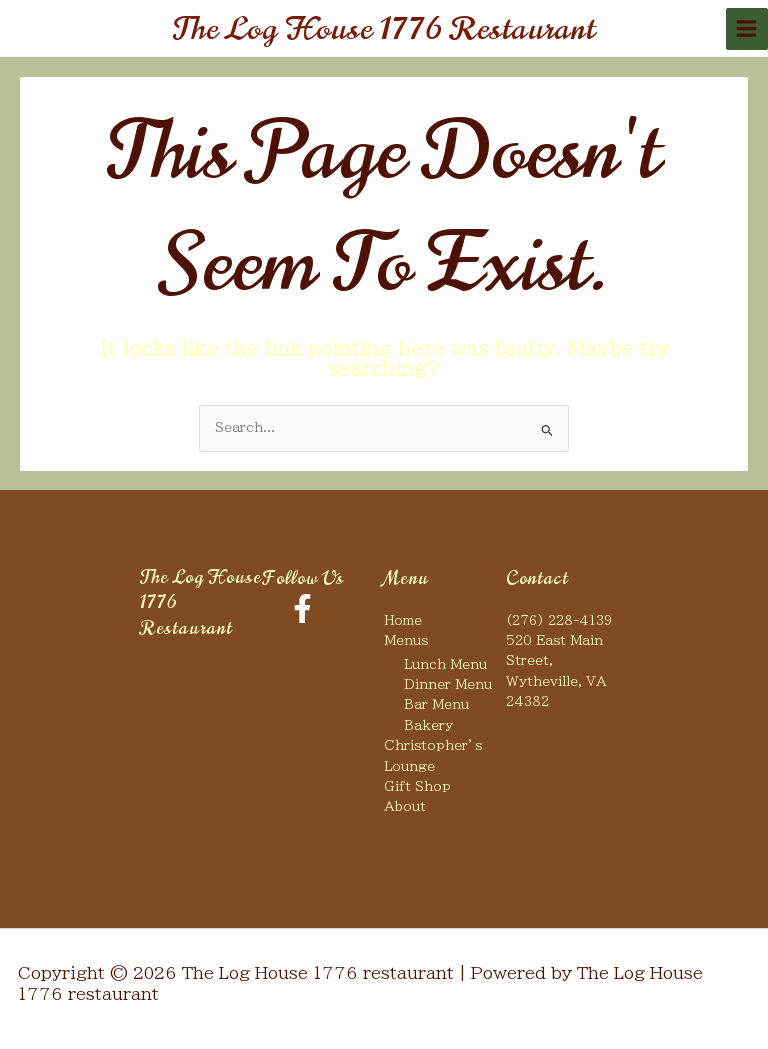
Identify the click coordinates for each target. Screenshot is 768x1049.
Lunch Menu (445, 664)
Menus (406, 640)
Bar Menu (436, 704)
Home (403, 620)
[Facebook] (302, 608)
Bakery (428, 725)
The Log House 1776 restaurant (384, 28)
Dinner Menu (448, 684)
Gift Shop (417, 786)
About (405, 806)
